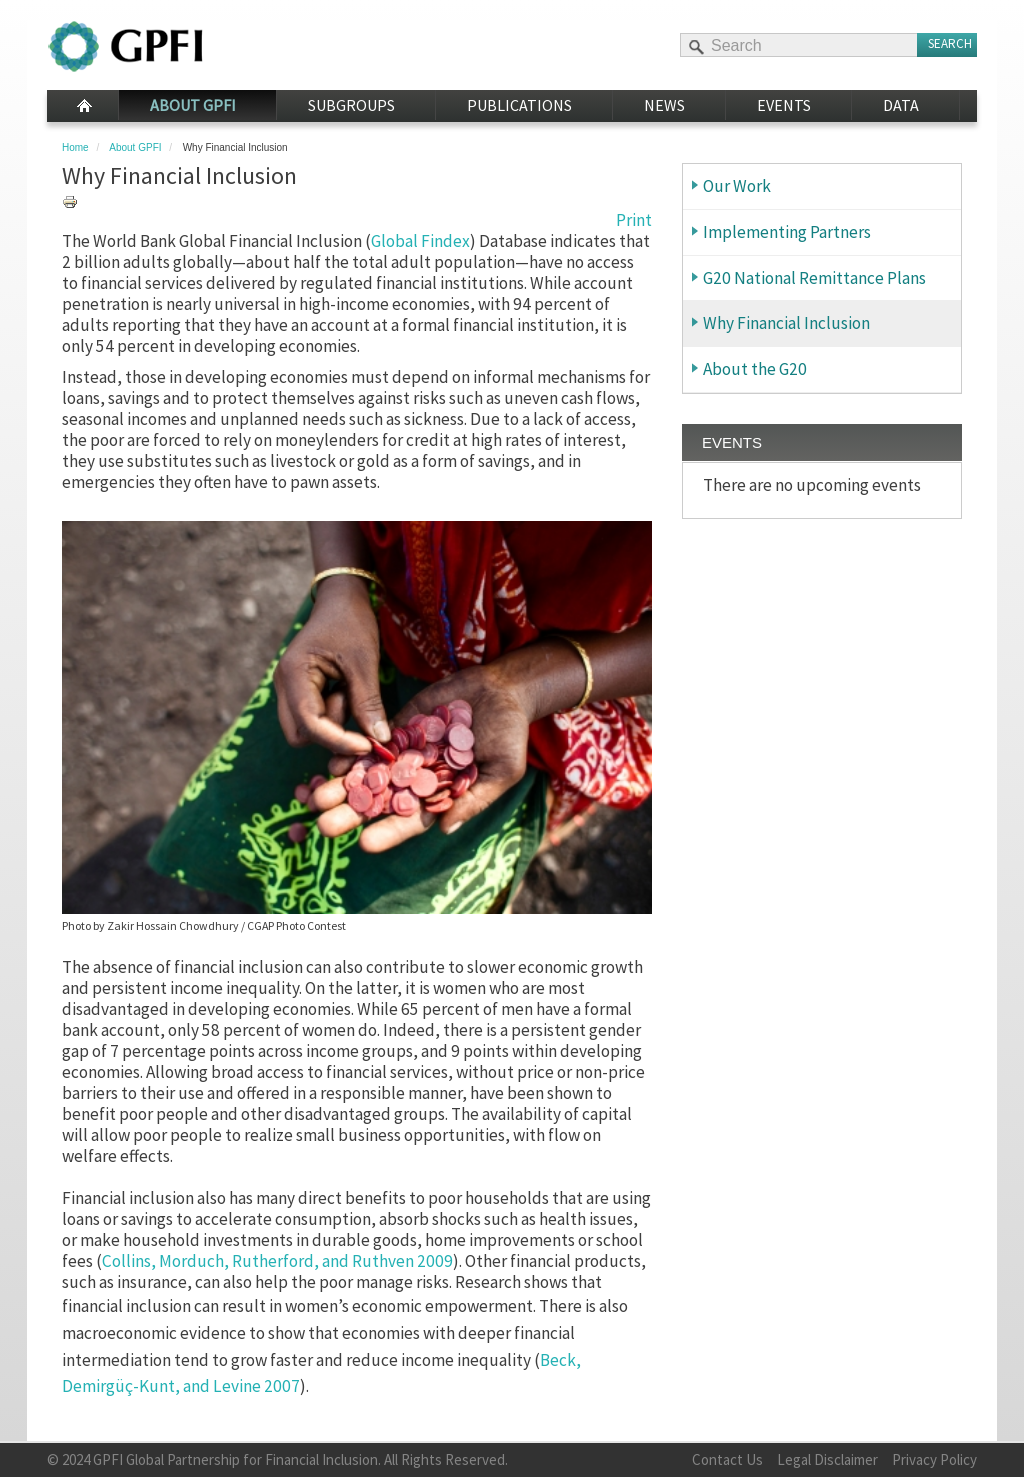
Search (950, 43)
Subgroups (351, 105)
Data (901, 105)
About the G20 (755, 369)
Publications (519, 105)
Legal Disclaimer (827, 1459)
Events (784, 105)
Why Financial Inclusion (786, 323)
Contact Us (727, 1459)
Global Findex (420, 241)
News (664, 105)
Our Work (737, 186)
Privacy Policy (934, 1459)
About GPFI (193, 105)
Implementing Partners (787, 232)
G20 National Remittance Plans (814, 278)
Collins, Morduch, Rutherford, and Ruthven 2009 (277, 1261)
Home (82, 106)
